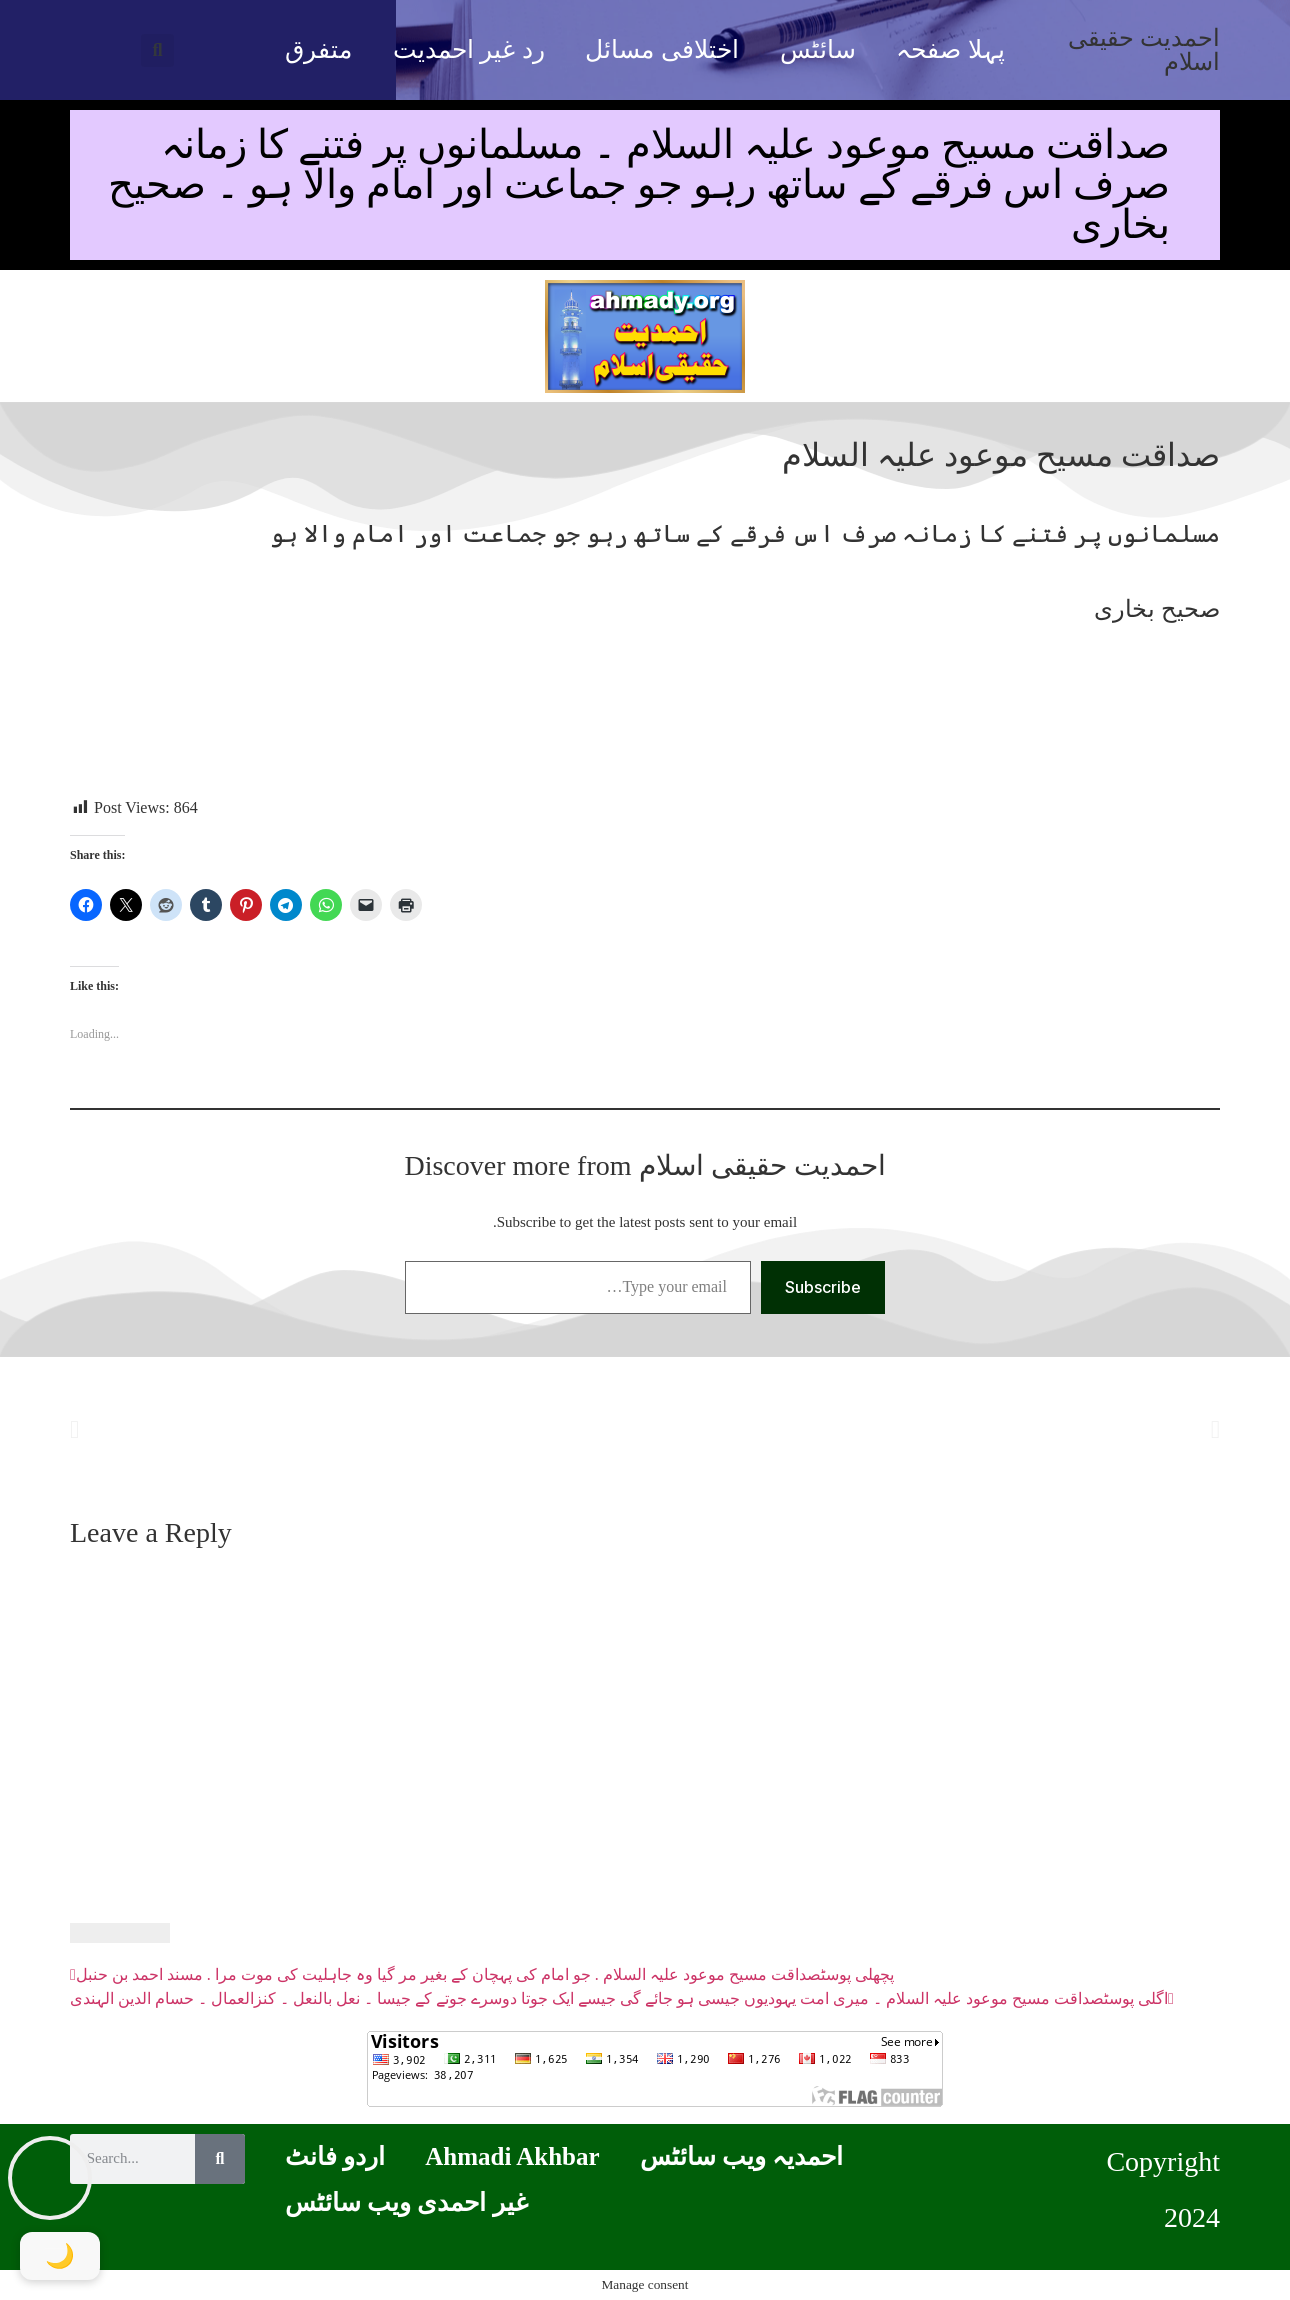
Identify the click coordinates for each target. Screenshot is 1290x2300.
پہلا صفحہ (950, 49)
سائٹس (818, 49)
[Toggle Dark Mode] (60, 2256)
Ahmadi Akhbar (512, 2156)
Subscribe (823, 1287)
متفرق (318, 49)
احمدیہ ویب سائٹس (742, 2156)
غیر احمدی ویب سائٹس (406, 2202)
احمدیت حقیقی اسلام (1144, 50)
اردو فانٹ (335, 2156)
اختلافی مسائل (661, 49)
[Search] (220, 2159)
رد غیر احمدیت (469, 49)
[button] (157, 50)
